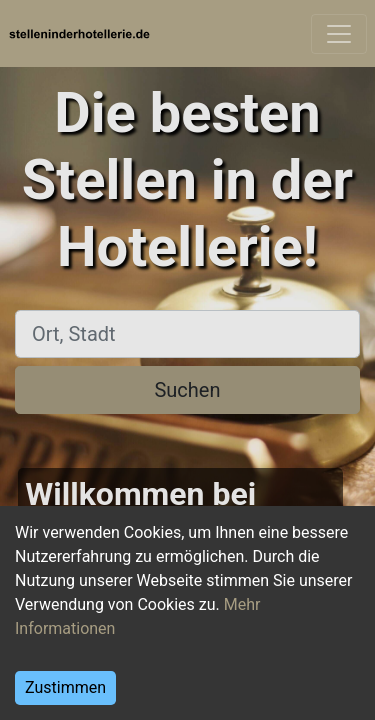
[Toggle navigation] (339, 34)
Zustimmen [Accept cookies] (65, 687)
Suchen (187, 390)
